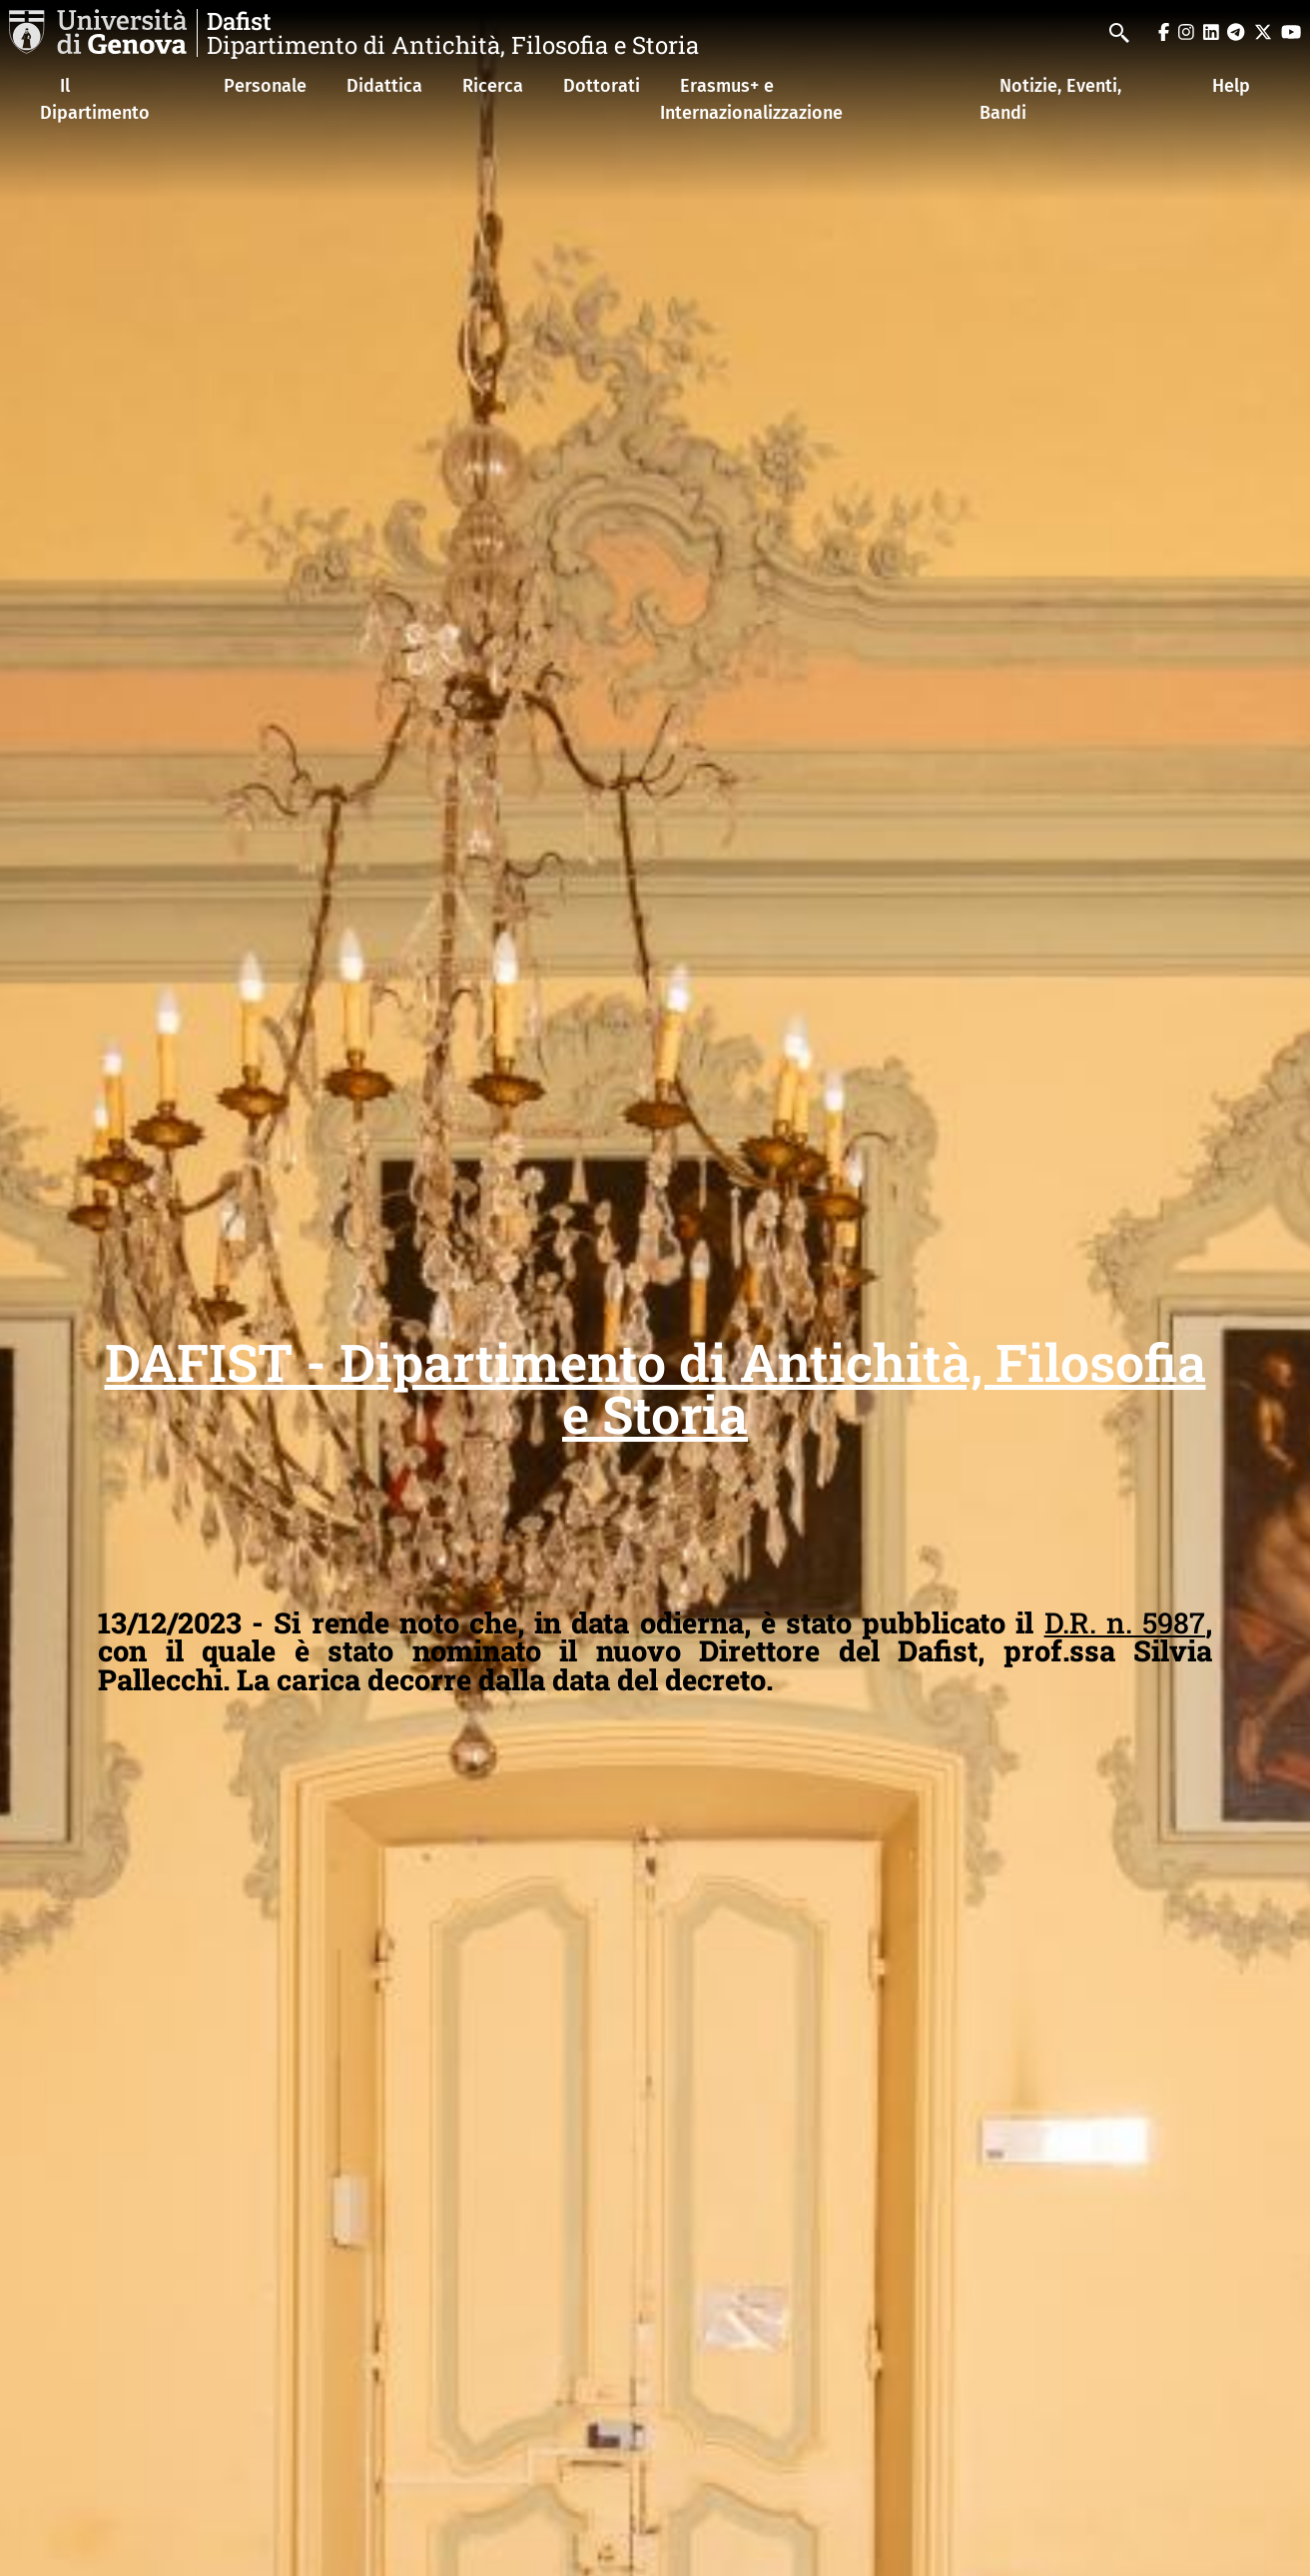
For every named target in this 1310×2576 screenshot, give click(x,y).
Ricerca (492, 86)
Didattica (384, 86)
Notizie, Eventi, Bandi (1050, 99)
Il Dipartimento (95, 99)
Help (1231, 86)
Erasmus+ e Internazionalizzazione (751, 99)
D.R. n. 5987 (1124, 1622)
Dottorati (601, 86)
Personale (265, 86)
